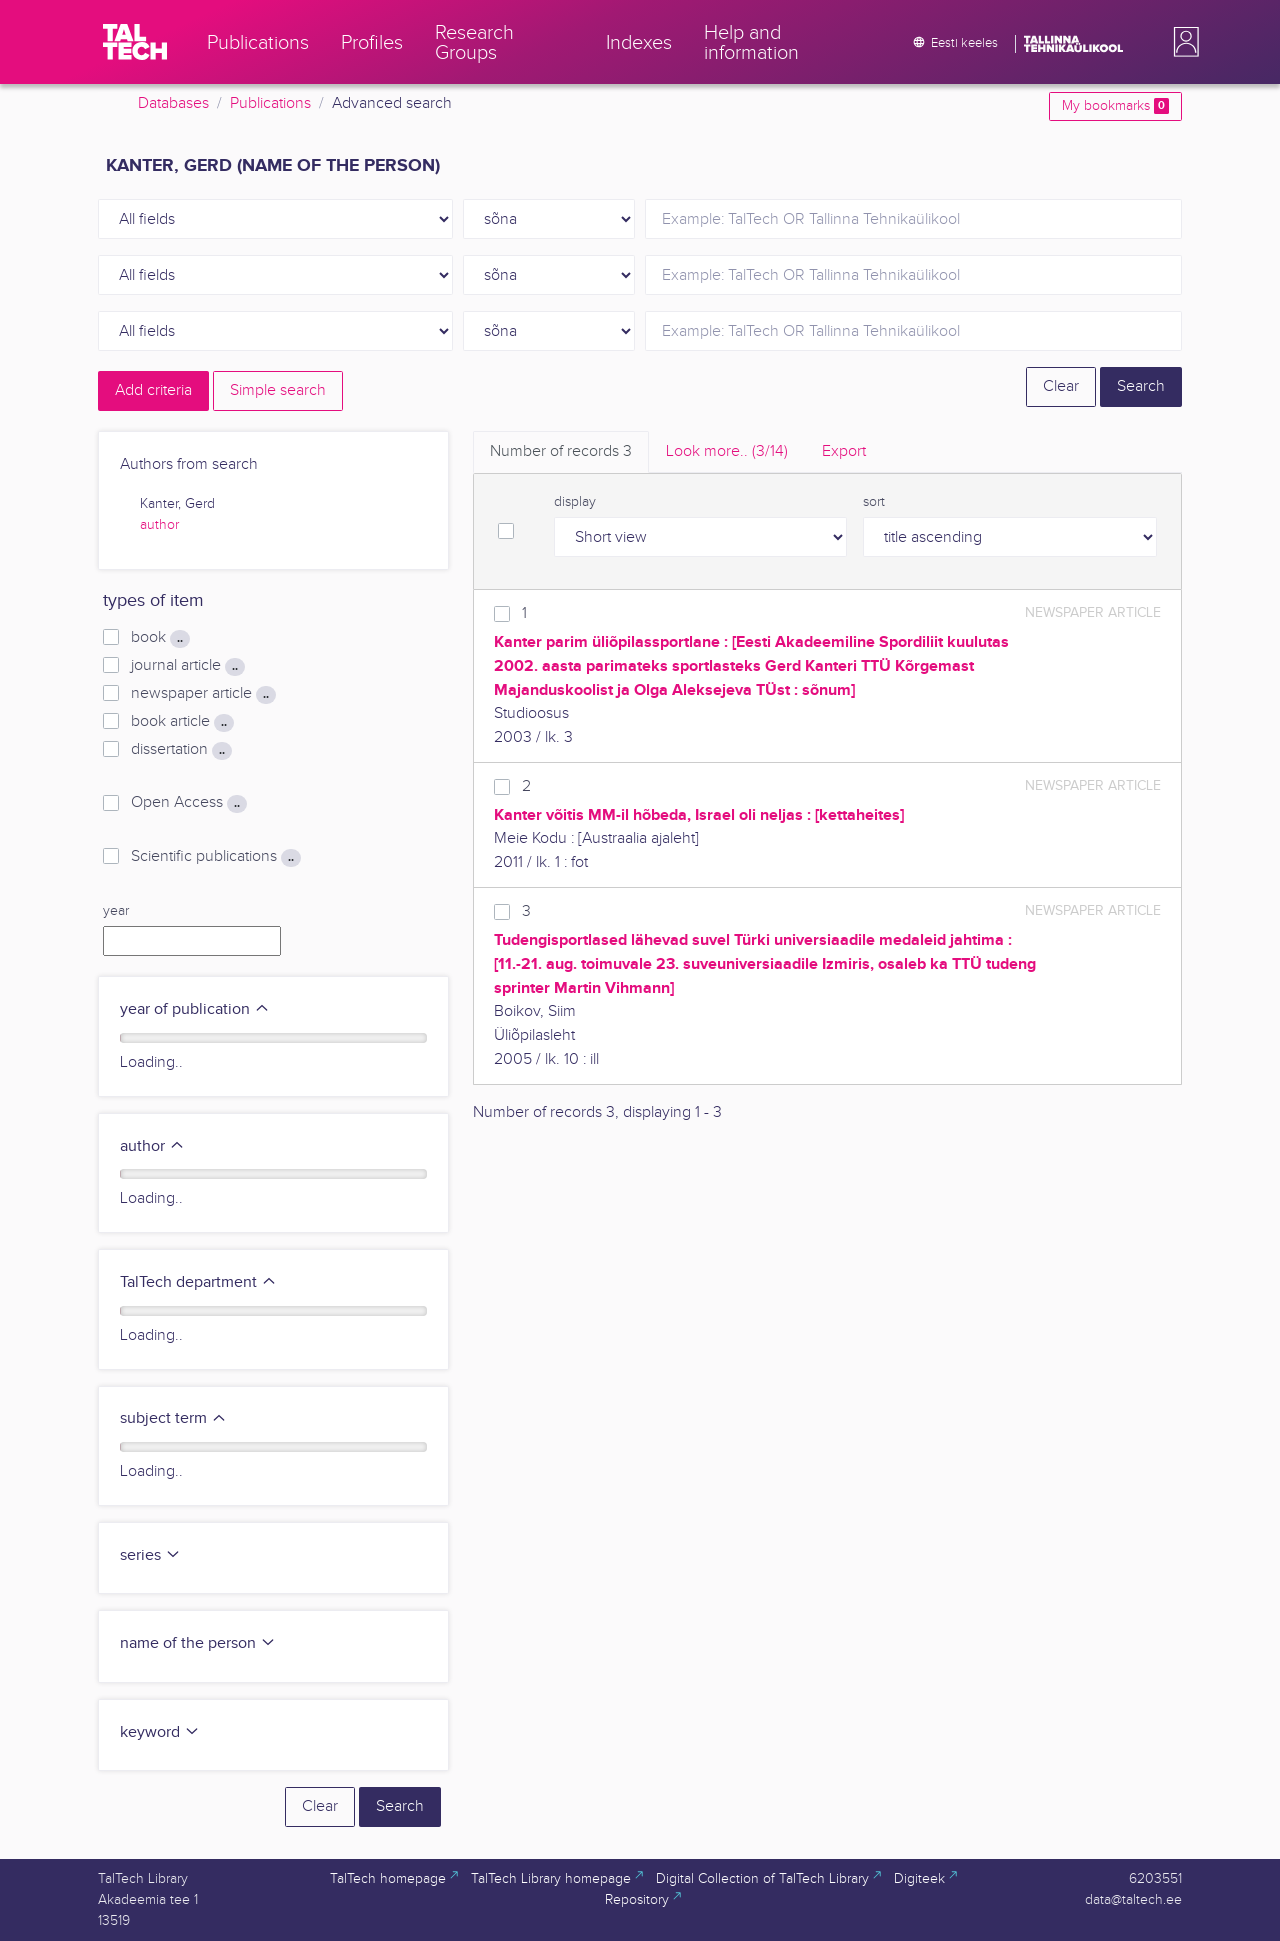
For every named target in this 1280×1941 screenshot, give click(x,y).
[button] (1182, 42)
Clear (1061, 386)
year (116, 911)
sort (874, 502)
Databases (173, 103)
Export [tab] (844, 451)
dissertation (181, 750)
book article (182, 722)
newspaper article (203, 694)
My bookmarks (1115, 106)
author (159, 525)
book (160, 638)
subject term (173, 1418)
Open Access (189, 803)
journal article (188, 666)
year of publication (195, 1009)
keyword (160, 1732)
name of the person (198, 1643)
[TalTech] (135, 42)
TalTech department (198, 1282)
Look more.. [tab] (727, 451)
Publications (270, 103)
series (150, 1555)
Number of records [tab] (561, 451)
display (575, 502)
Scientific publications (216, 857)
